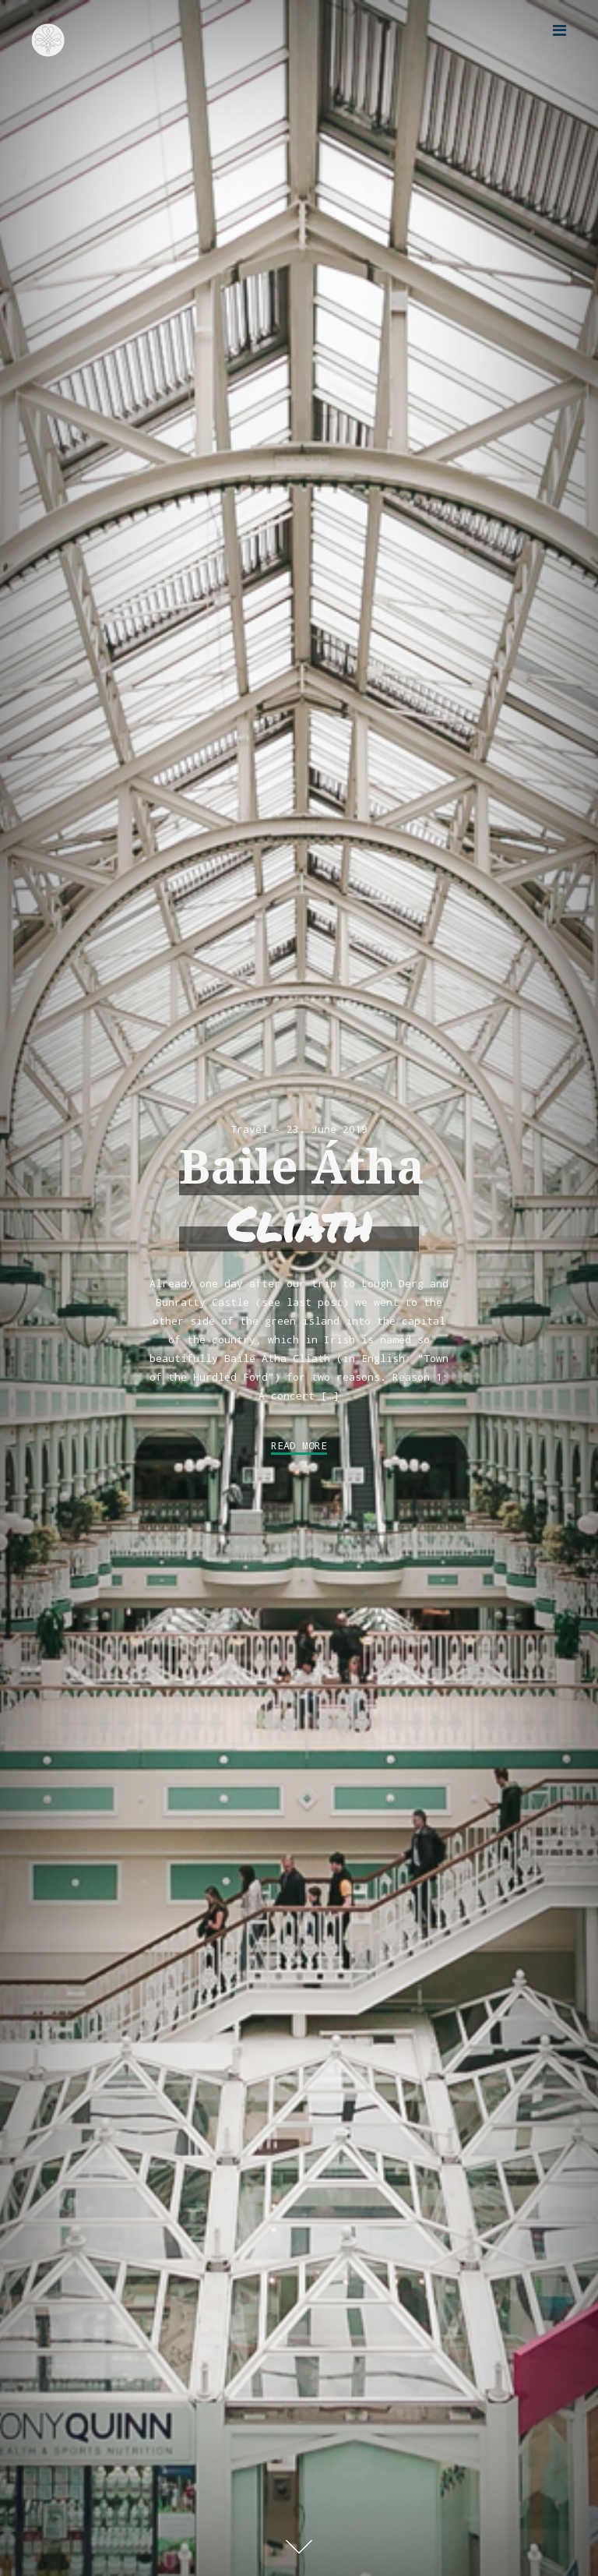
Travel (249, 1129)
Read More (299, 1445)
